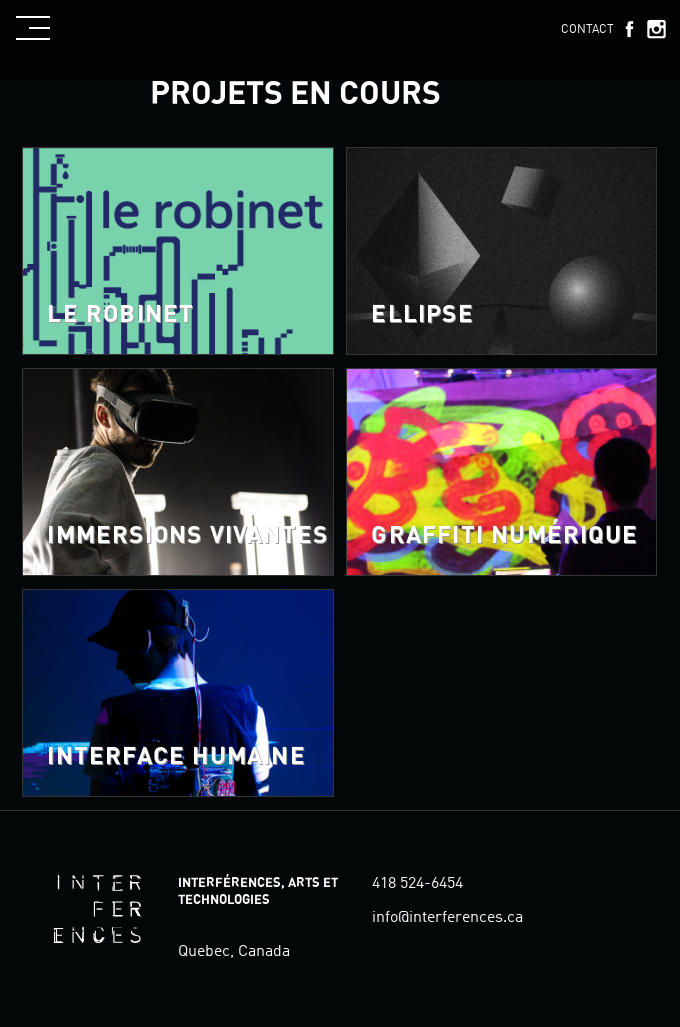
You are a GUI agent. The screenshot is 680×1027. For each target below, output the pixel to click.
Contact (587, 30)
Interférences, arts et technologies (97, 909)
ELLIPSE (422, 315)
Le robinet (120, 315)
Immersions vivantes (187, 536)
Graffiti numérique (504, 536)
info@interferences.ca (447, 918)
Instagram (656, 29)
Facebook (629, 29)
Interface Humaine (176, 757)
